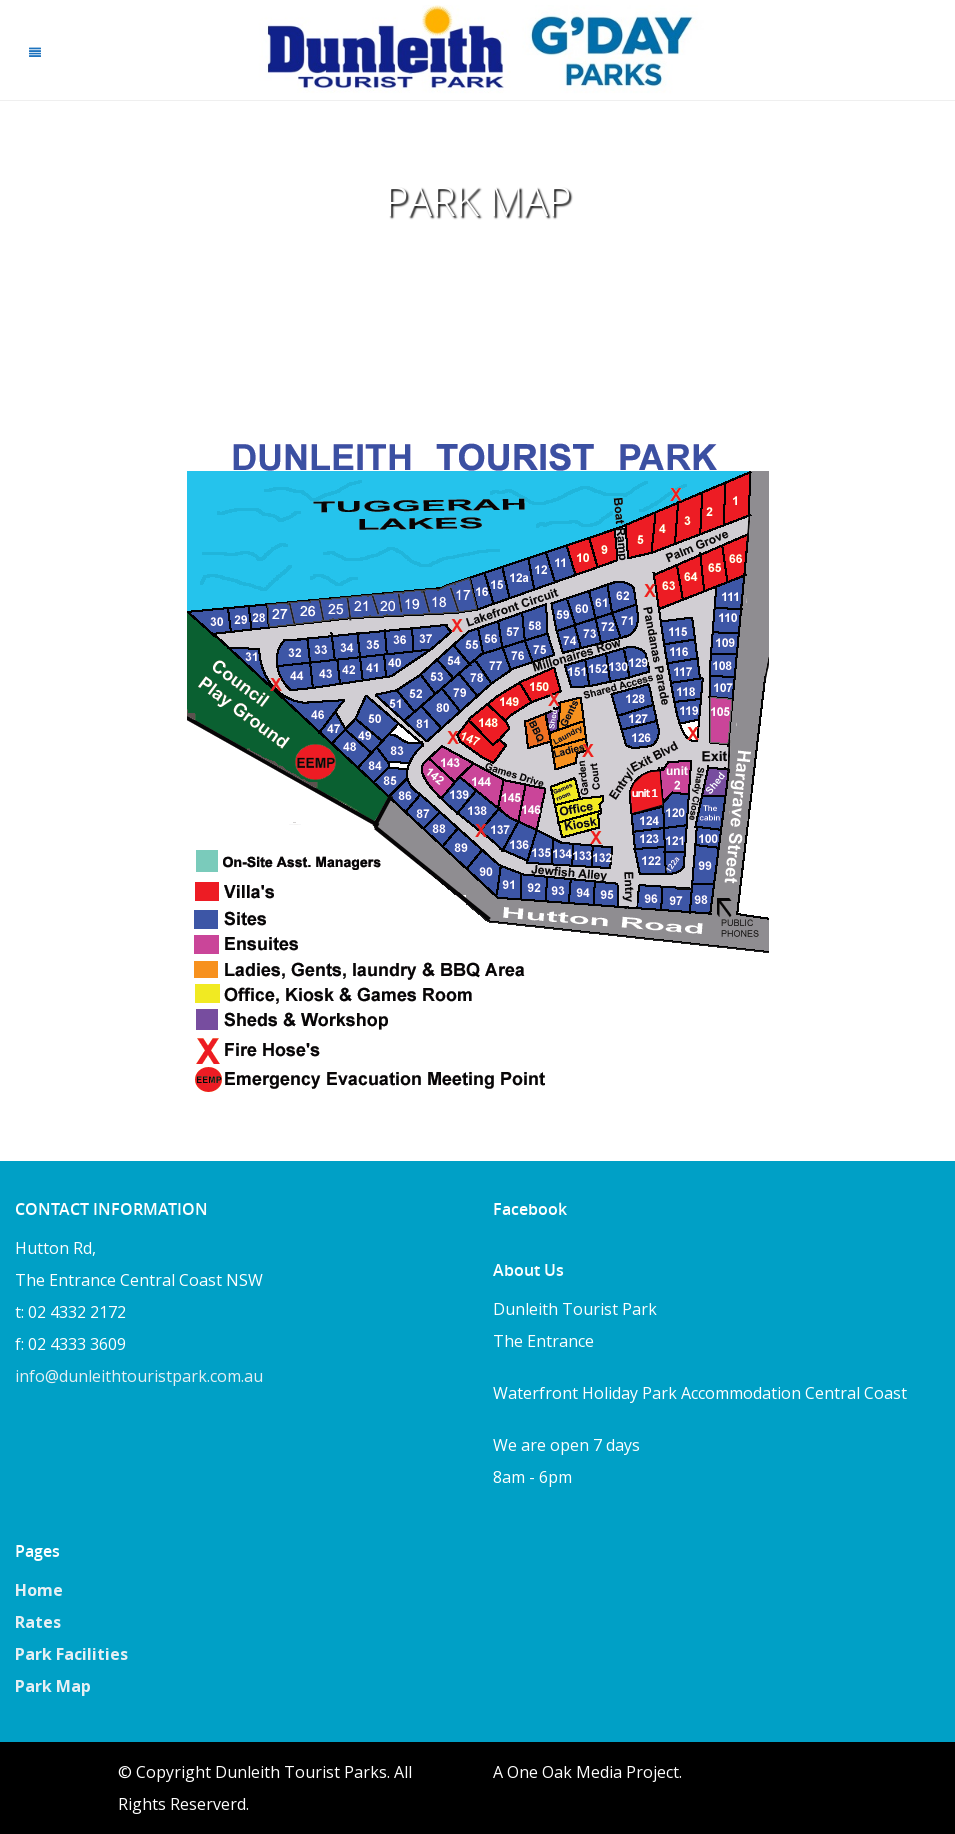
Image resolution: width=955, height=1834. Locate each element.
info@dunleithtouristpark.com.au (139, 1376)
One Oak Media (564, 1772)
